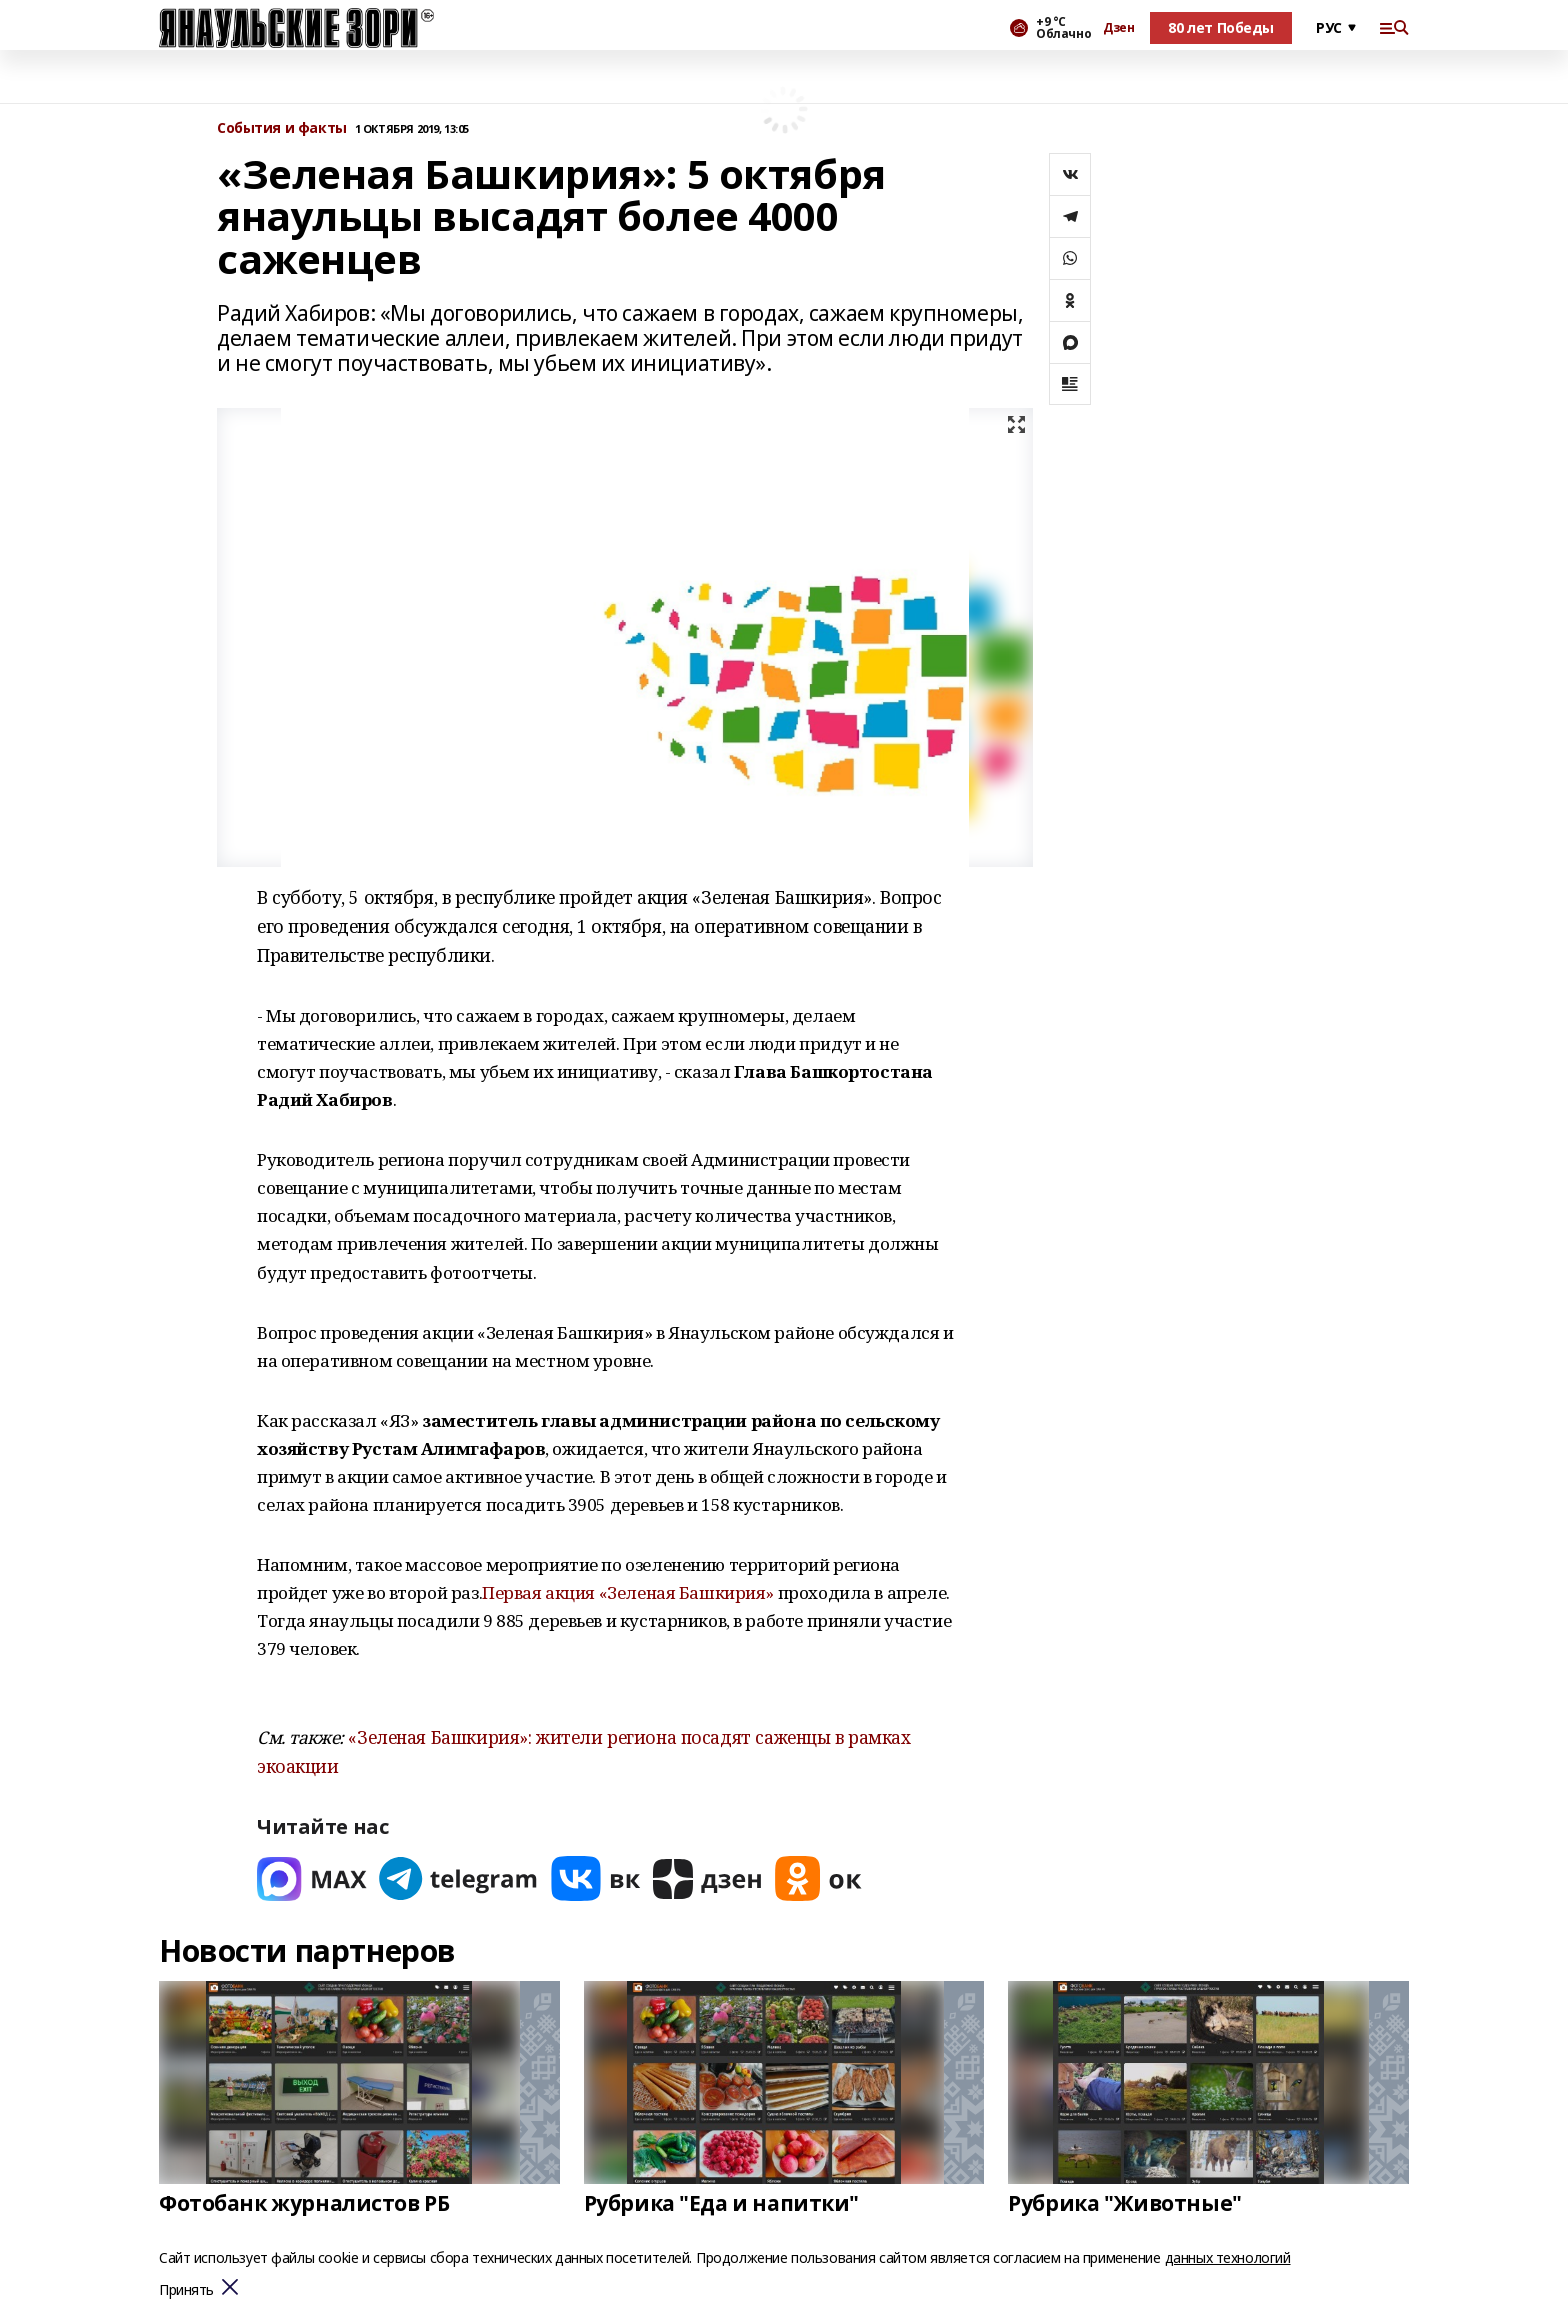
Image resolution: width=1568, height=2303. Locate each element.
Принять (186, 2290)
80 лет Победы (1221, 27)
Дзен (1118, 28)
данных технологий (1228, 2257)
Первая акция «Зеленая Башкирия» (628, 1592)
